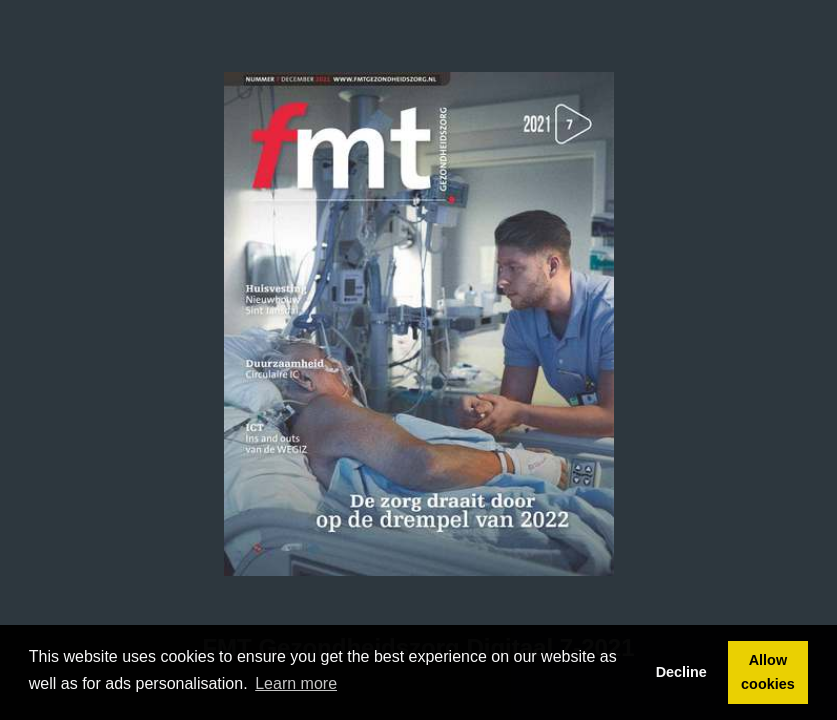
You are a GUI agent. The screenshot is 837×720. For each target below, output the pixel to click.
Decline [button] (681, 672)
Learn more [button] (296, 683)
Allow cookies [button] (768, 672)
